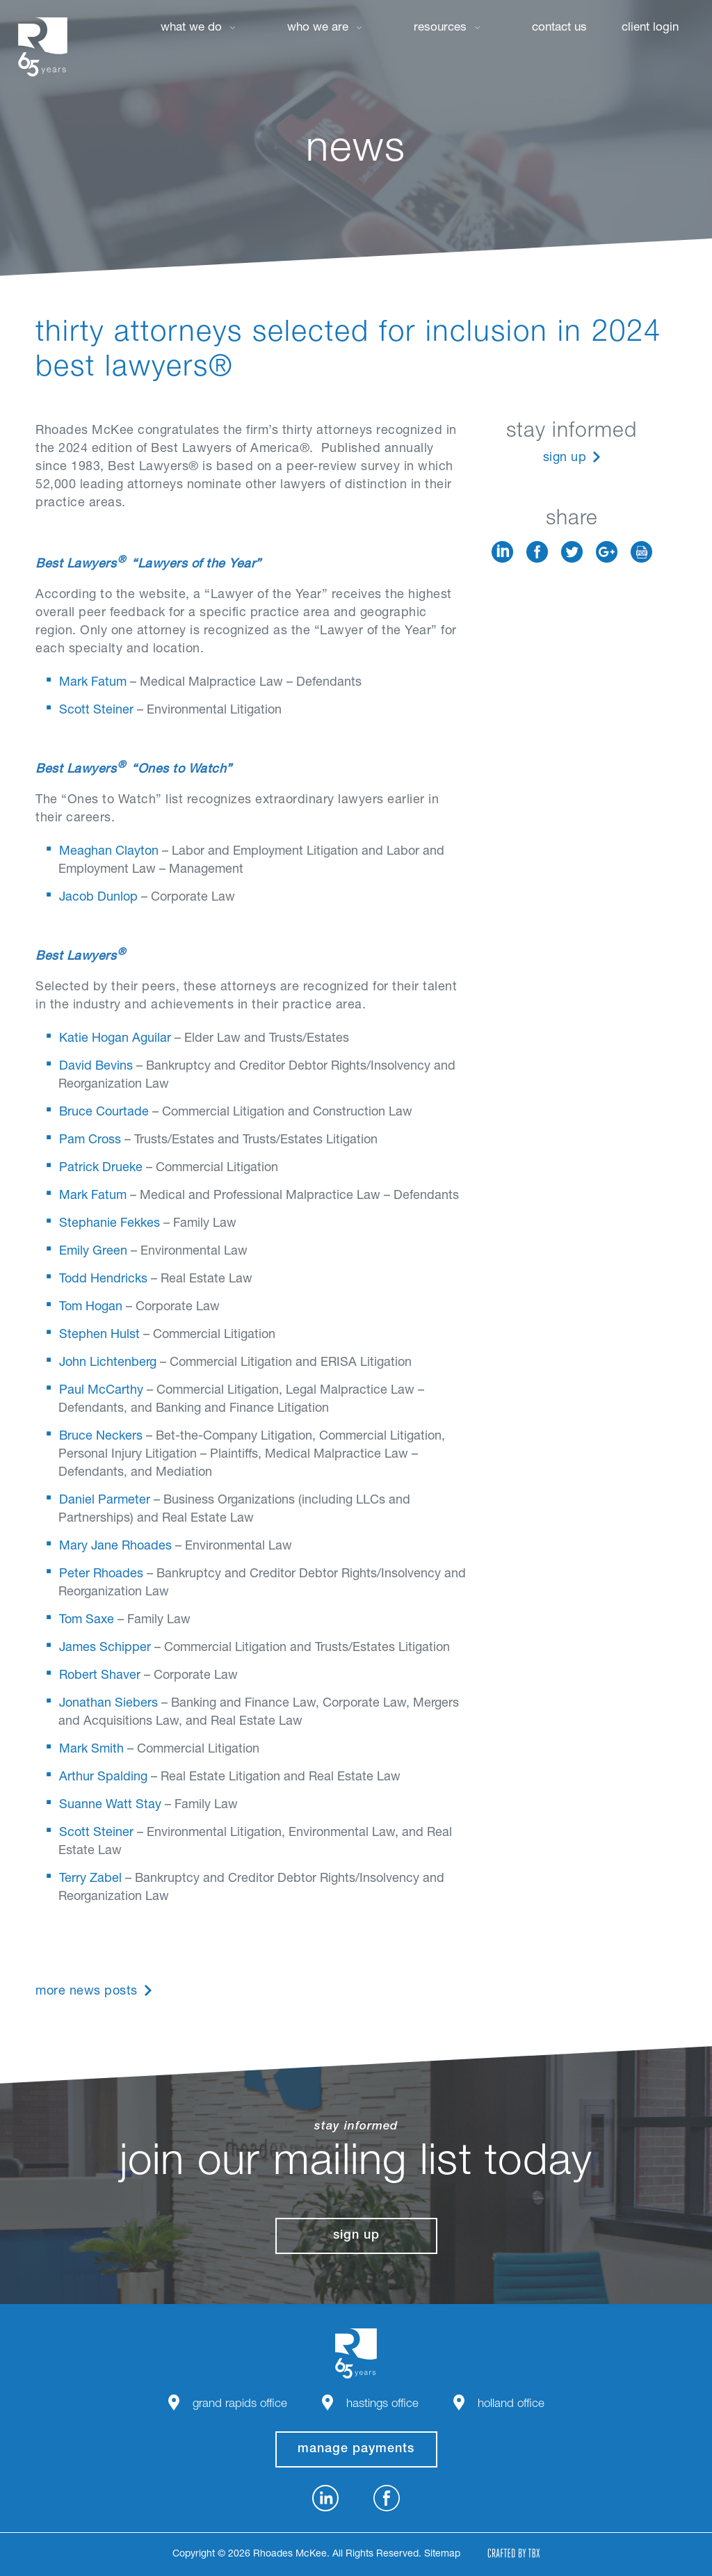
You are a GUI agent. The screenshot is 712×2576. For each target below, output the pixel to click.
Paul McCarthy (101, 1391)
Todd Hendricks (103, 1279)
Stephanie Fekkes (109, 1224)
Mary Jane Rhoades (115, 1546)
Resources (440, 28)
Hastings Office (382, 2404)
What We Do (191, 28)
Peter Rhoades (101, 1574)
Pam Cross (90, 1140)
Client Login (650, 28)
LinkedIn (502, 552)
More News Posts (86, 1992)
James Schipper (105, 1648)
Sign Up (565, 458)
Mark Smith (91, 1750)
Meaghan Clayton (109, 852)
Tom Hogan (90, 1307)
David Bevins (96, 1067)
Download (641, 552)
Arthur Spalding (103, 1777)
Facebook (537, 552)
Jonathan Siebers (108, 1704)
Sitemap (442, 2554)
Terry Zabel (90, 1879)
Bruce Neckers (101, 1437)
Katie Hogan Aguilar (115, 1039)
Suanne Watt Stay (110, 1805)
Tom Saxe (86, 1620)
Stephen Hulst (99, 1335)
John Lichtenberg (107, 1363)
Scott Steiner (96, 711)
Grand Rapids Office (240, 2404)
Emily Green (93, 1252)
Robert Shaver (99, 1676)
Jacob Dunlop (98, 898)
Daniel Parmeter (104, 1501)
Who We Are (317, 28)
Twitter (572, 552)
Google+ (606, 552)
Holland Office (511, 2404)
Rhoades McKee (42, 47)
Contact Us (559, 28)
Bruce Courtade (104, 1112)
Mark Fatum (93, 683)
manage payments (356, 2449)
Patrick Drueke (101, 1168)
